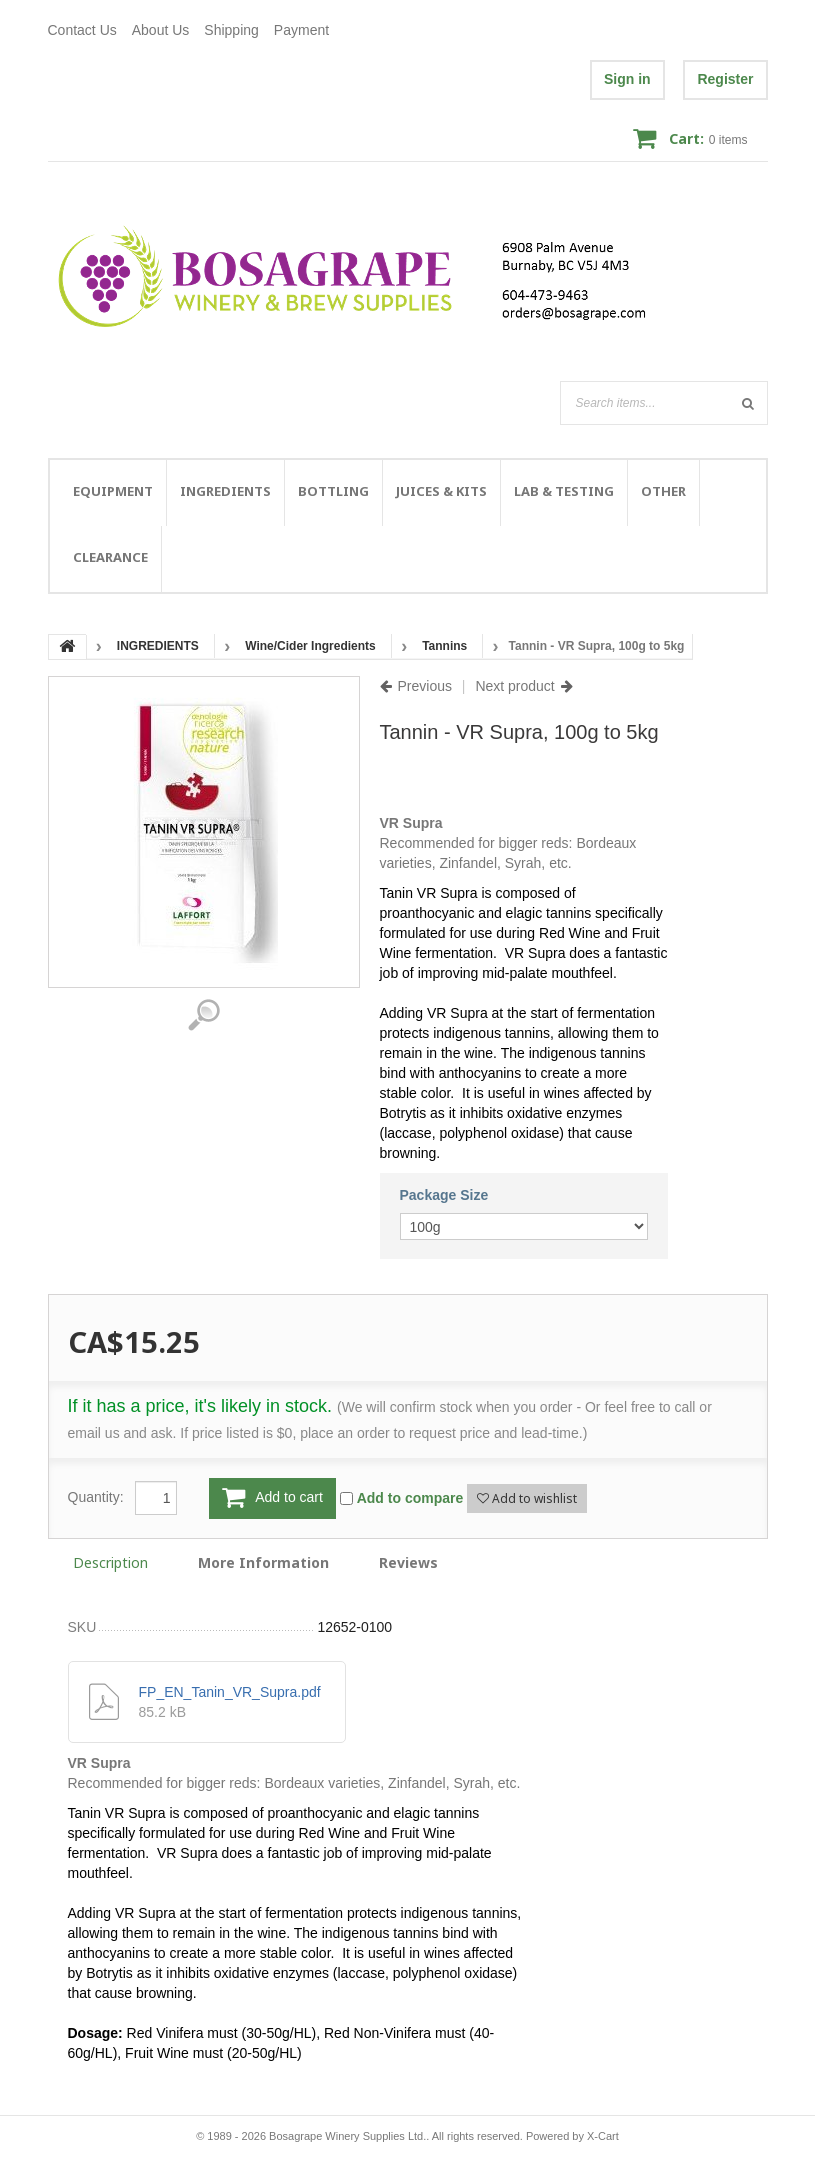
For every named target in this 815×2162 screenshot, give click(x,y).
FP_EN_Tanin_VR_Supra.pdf (230, 1692)
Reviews (408, 1562)
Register (725, 79)
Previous (425, 686)
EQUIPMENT (113, 491)
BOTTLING (333, 491)
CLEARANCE (110, 557)
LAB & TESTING (564, 491)
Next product (514, 686)
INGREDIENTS (225, 491)
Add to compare (410, 1498)
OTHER (663, 491)
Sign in (627, 79)
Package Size (444, 1195)
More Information (263, 1562)
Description (110, 1562)
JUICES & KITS (441, 491)
